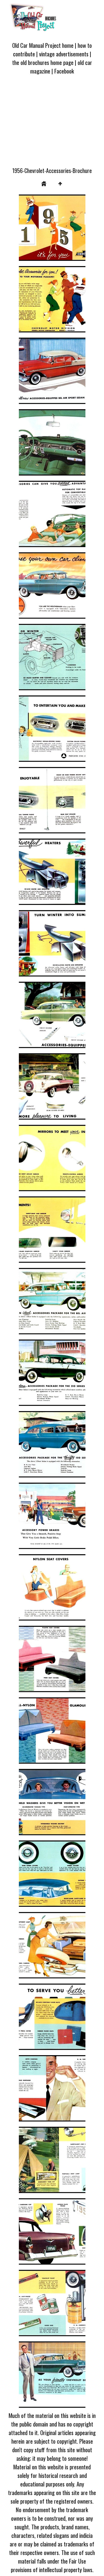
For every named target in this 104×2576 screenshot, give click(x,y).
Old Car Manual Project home (42, 45)
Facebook (64, 71)
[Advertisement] (52, 124)
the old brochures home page (42, 62)
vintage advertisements (63, 53)
